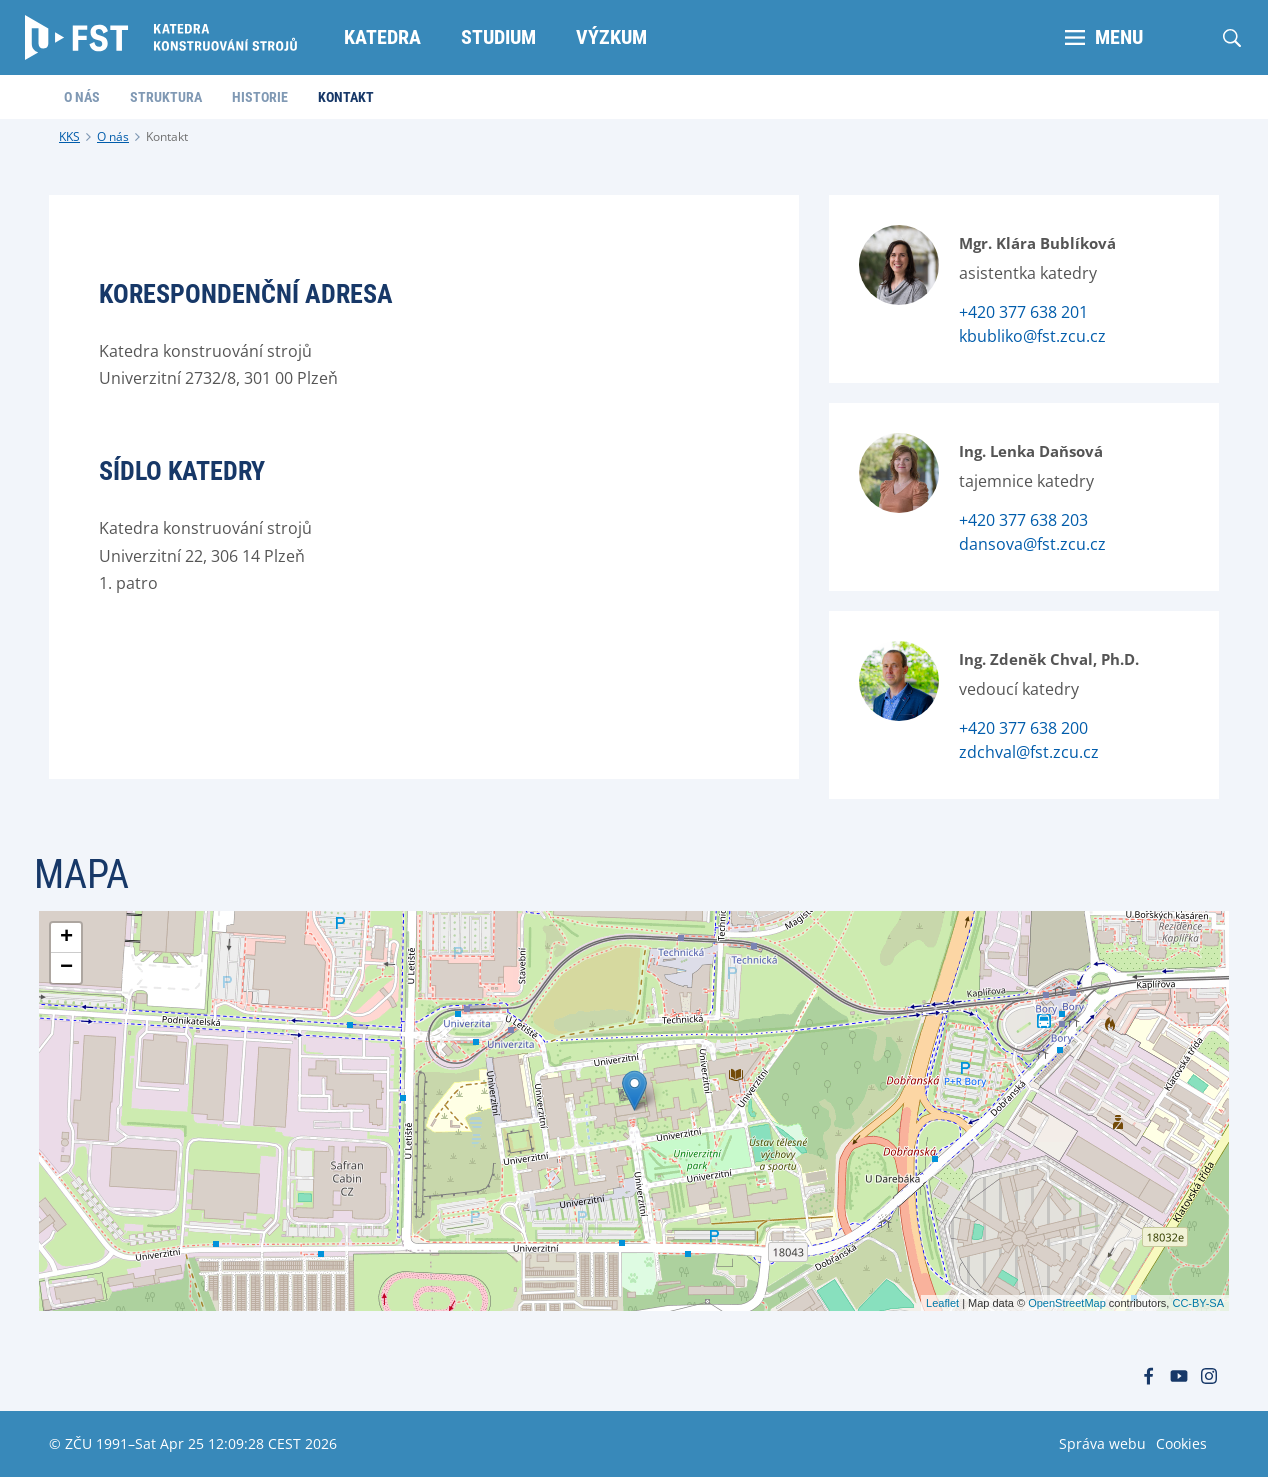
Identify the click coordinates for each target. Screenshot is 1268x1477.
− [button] (66, 968)
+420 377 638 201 (1023, 312)
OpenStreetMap (1067, 1303)
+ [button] (66, 938)
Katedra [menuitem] (382, 37)
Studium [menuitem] (498, 37)
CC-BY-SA (1198, 1303)
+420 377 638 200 (1023, 728)
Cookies (1181, 1443)
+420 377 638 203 (1023, 520)
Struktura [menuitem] (166, 97)
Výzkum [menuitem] (611, 37)
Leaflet (942, 1303)
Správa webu (1102, 1443)
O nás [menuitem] (82, 97)
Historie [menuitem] (260, 97)
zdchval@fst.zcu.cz (1029, 752)
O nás (113, 136)
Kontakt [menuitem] (346, 97)
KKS (69, 136)
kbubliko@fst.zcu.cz (1032, 336)
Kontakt (167, 136)
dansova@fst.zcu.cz (1032, 544)
